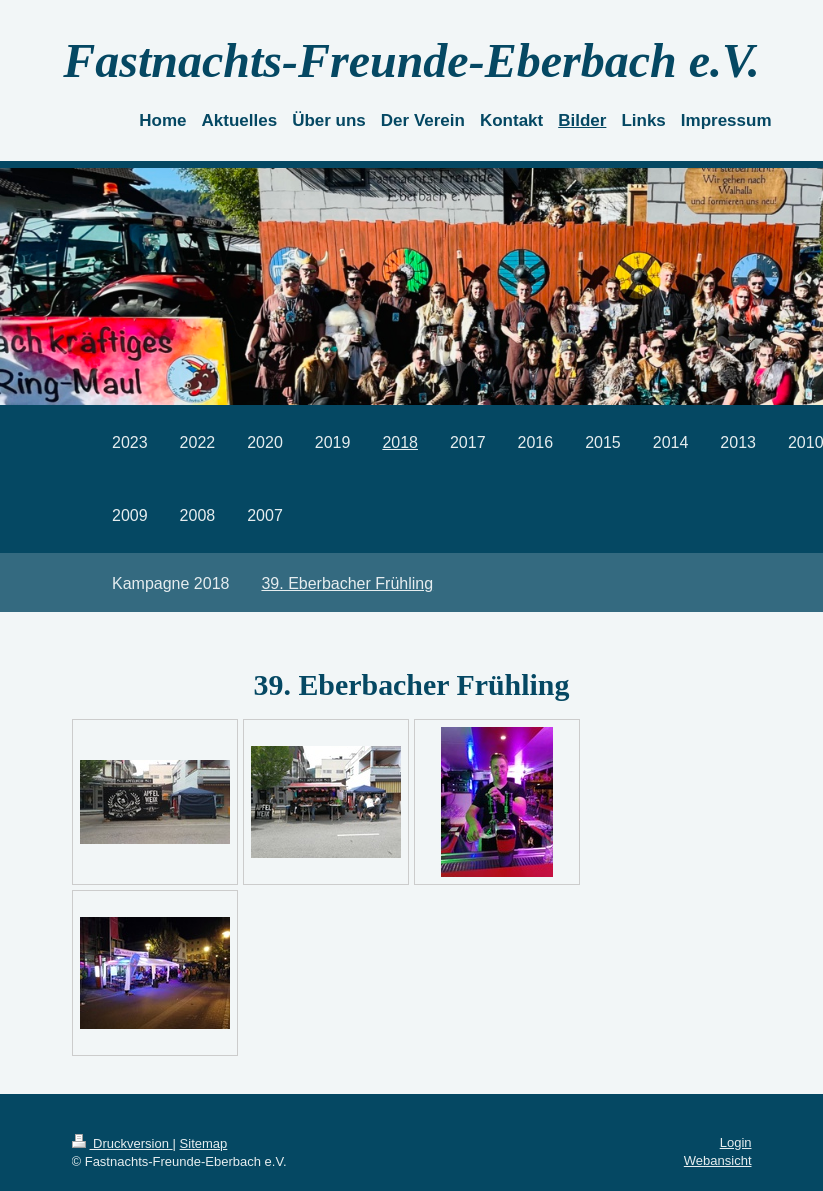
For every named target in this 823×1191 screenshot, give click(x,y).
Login (736, 1142)
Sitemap (204, 1143)
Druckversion (122, 1143)
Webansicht (718, 1160)
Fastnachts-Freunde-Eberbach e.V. (411, 60)
